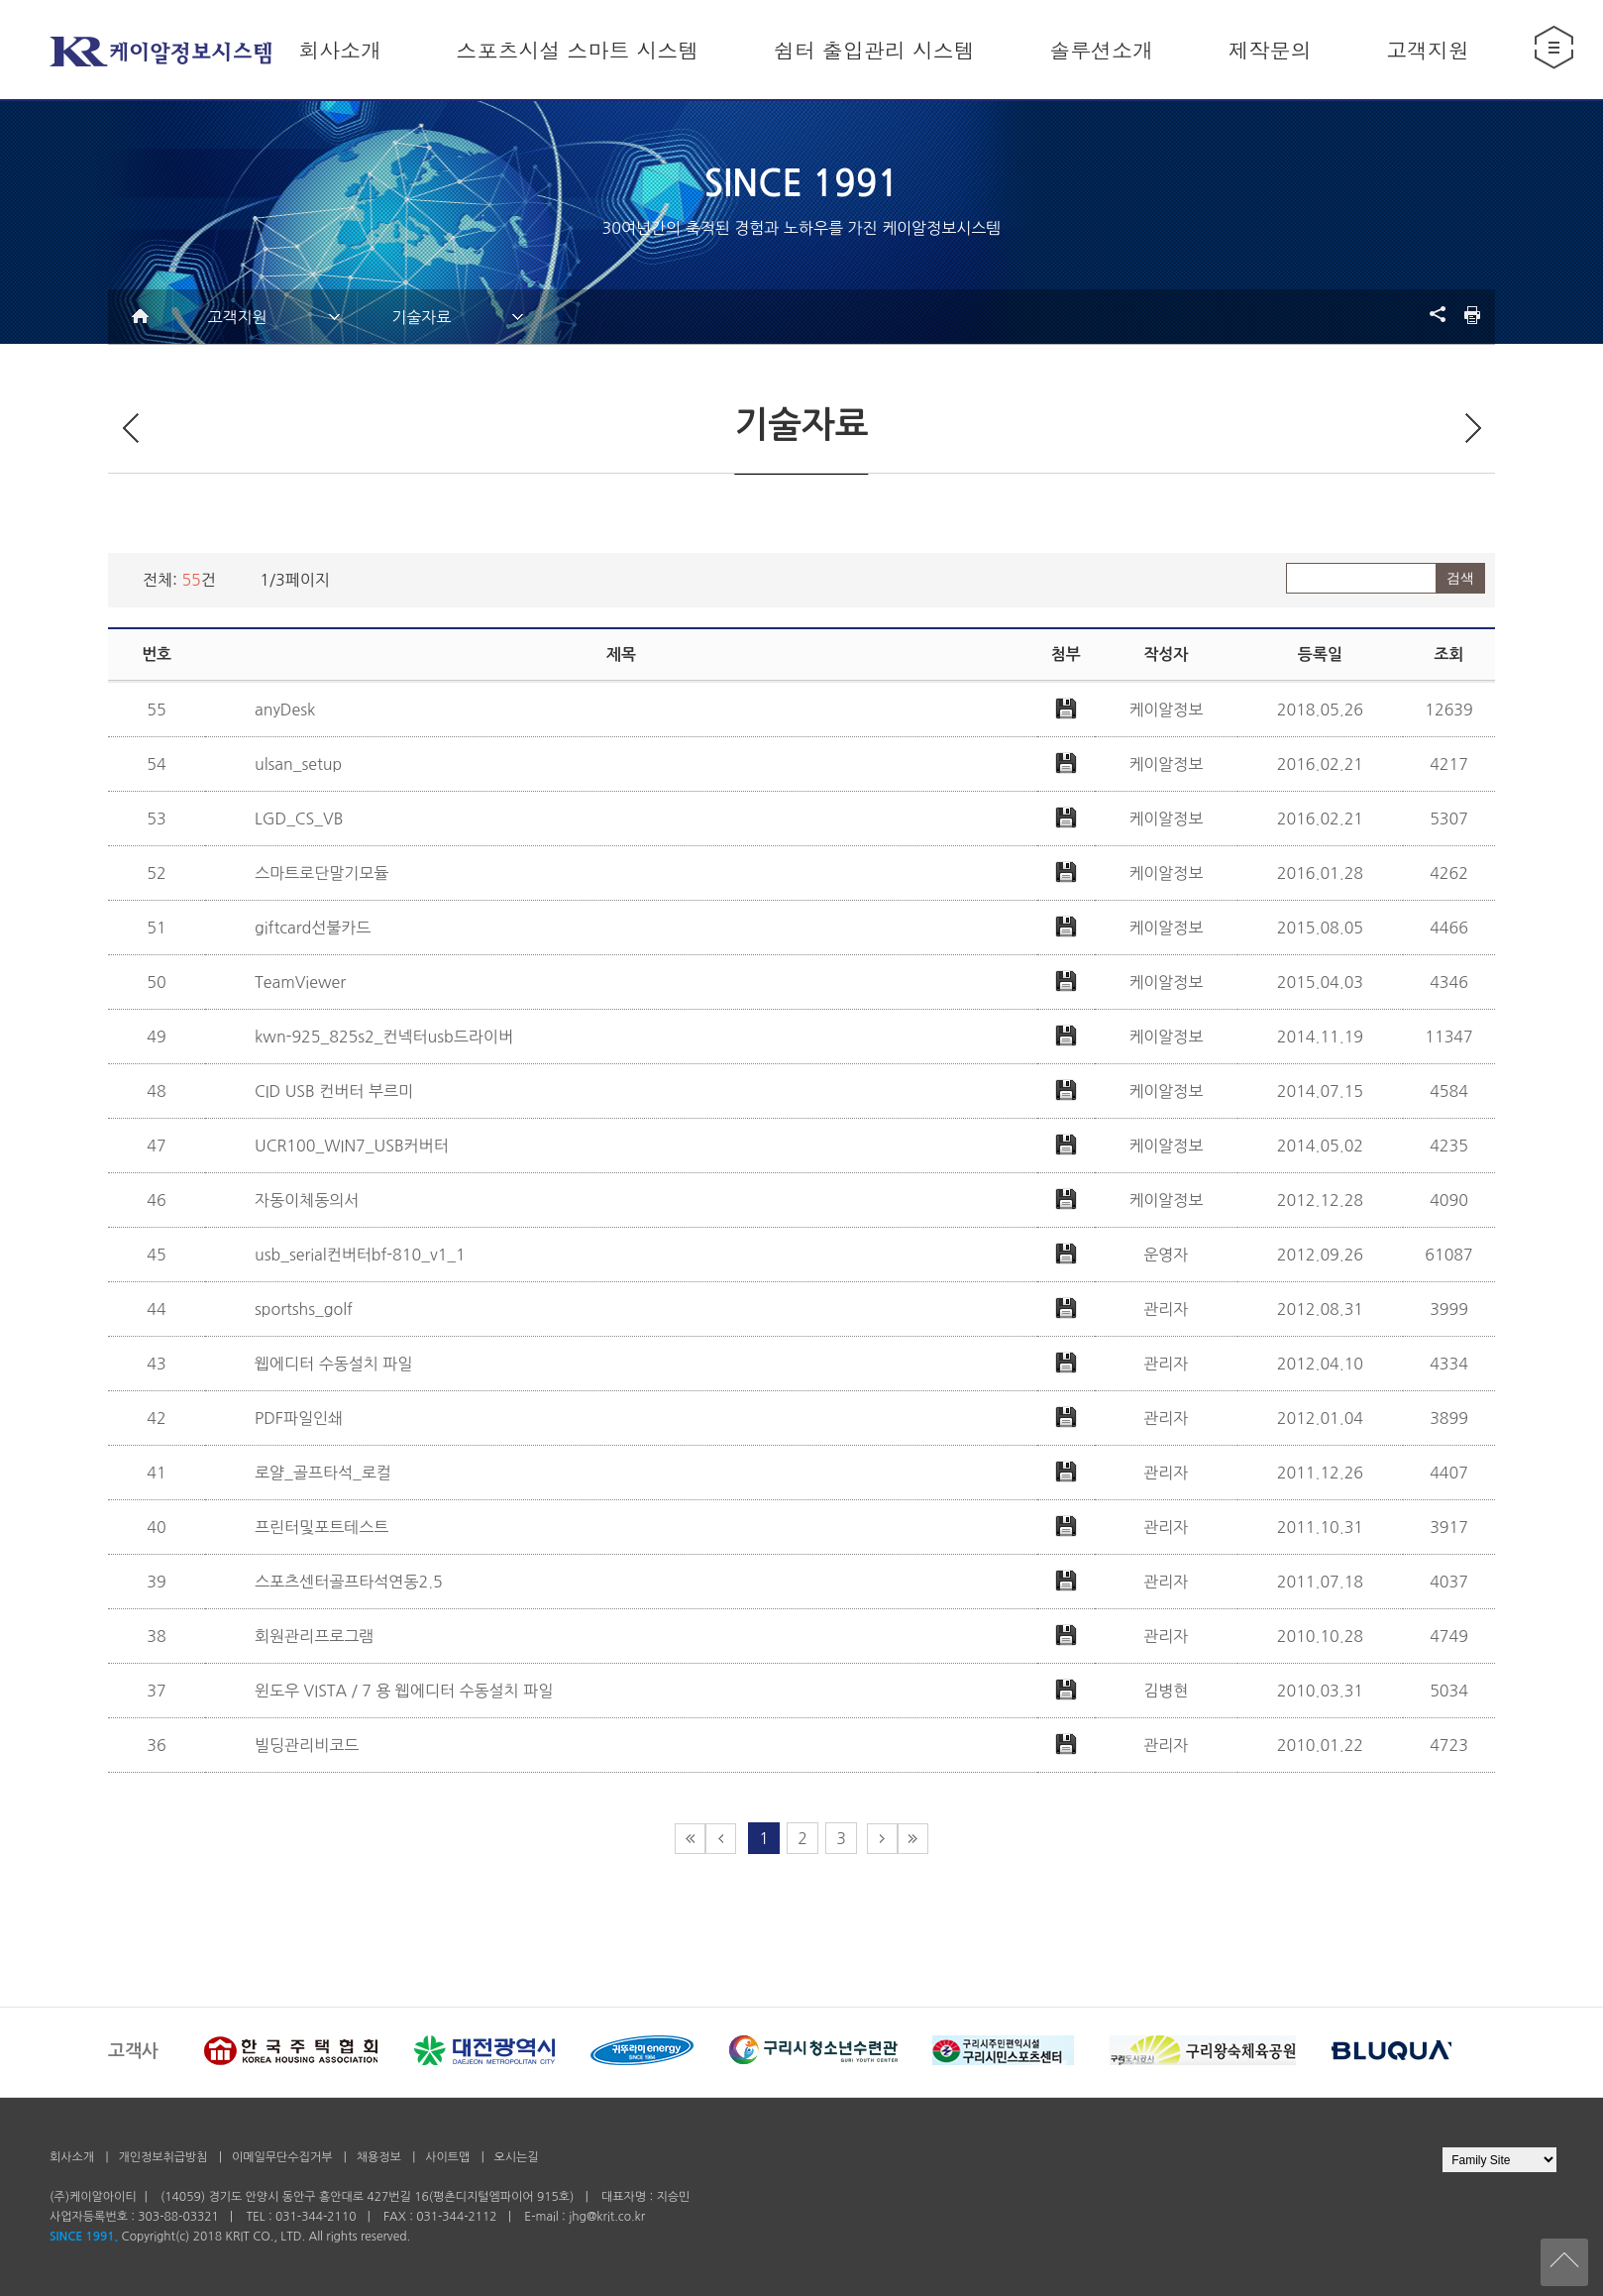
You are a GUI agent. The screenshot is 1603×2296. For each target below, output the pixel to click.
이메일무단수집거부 (282, 2157)
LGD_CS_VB (299, 818)
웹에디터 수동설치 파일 (333, 1363)
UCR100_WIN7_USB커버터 (352, 1145)
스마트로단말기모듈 (321, 873)
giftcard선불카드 (313, 927)
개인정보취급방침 (162, 2157)
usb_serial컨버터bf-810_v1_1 (360, 1254)
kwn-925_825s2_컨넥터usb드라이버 (384, 1036)
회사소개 (72, 2157)
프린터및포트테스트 (321, 1527)
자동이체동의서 (307, 1200)
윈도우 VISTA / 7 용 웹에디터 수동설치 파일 (404, 1690)
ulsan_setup (298, 764)
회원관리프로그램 (314, 1636)
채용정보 (380, 2157)
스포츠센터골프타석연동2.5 (349, 1581)
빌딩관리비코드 (307, 1745)
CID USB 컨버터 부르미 (334, 1091)
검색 (1460, 578)
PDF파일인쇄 (299, 1418)
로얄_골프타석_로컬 (323, 1472)
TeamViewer (300, 982)
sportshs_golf (304, 1309)
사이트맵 (449, 2157)
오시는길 (516, 2157)
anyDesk (285, 709)
